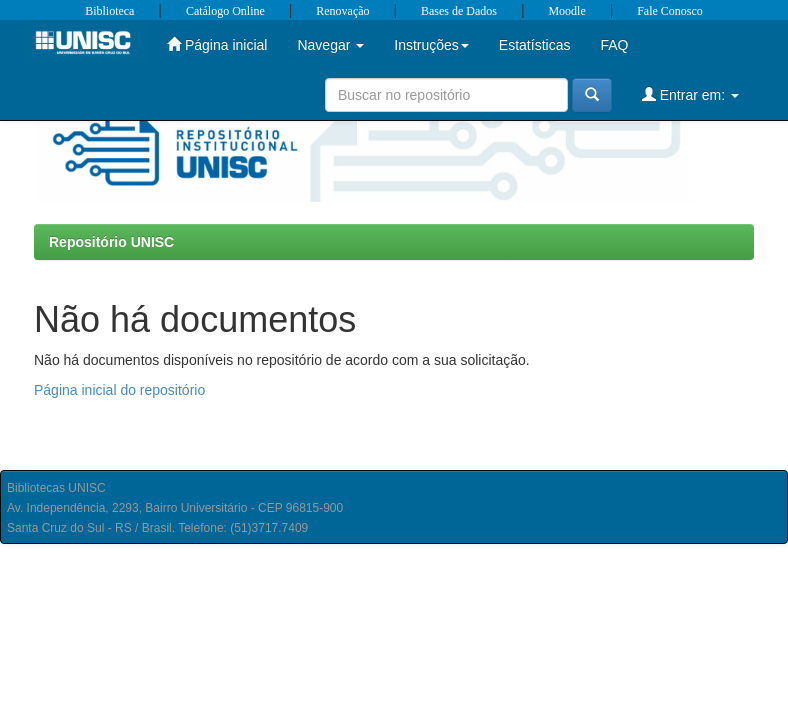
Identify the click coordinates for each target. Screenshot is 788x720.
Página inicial (217, 44)
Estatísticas (535, 45)
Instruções (431, 45)
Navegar (330, 45)
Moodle (566, 11)
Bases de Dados (459, 11)
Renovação (342, 11)
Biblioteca (109, 11)
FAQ (614, 45)
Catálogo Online (225, 11)
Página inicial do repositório (119, 390)
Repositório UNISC (111, 242)
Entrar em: (690, 94)
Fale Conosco (670, 11)
